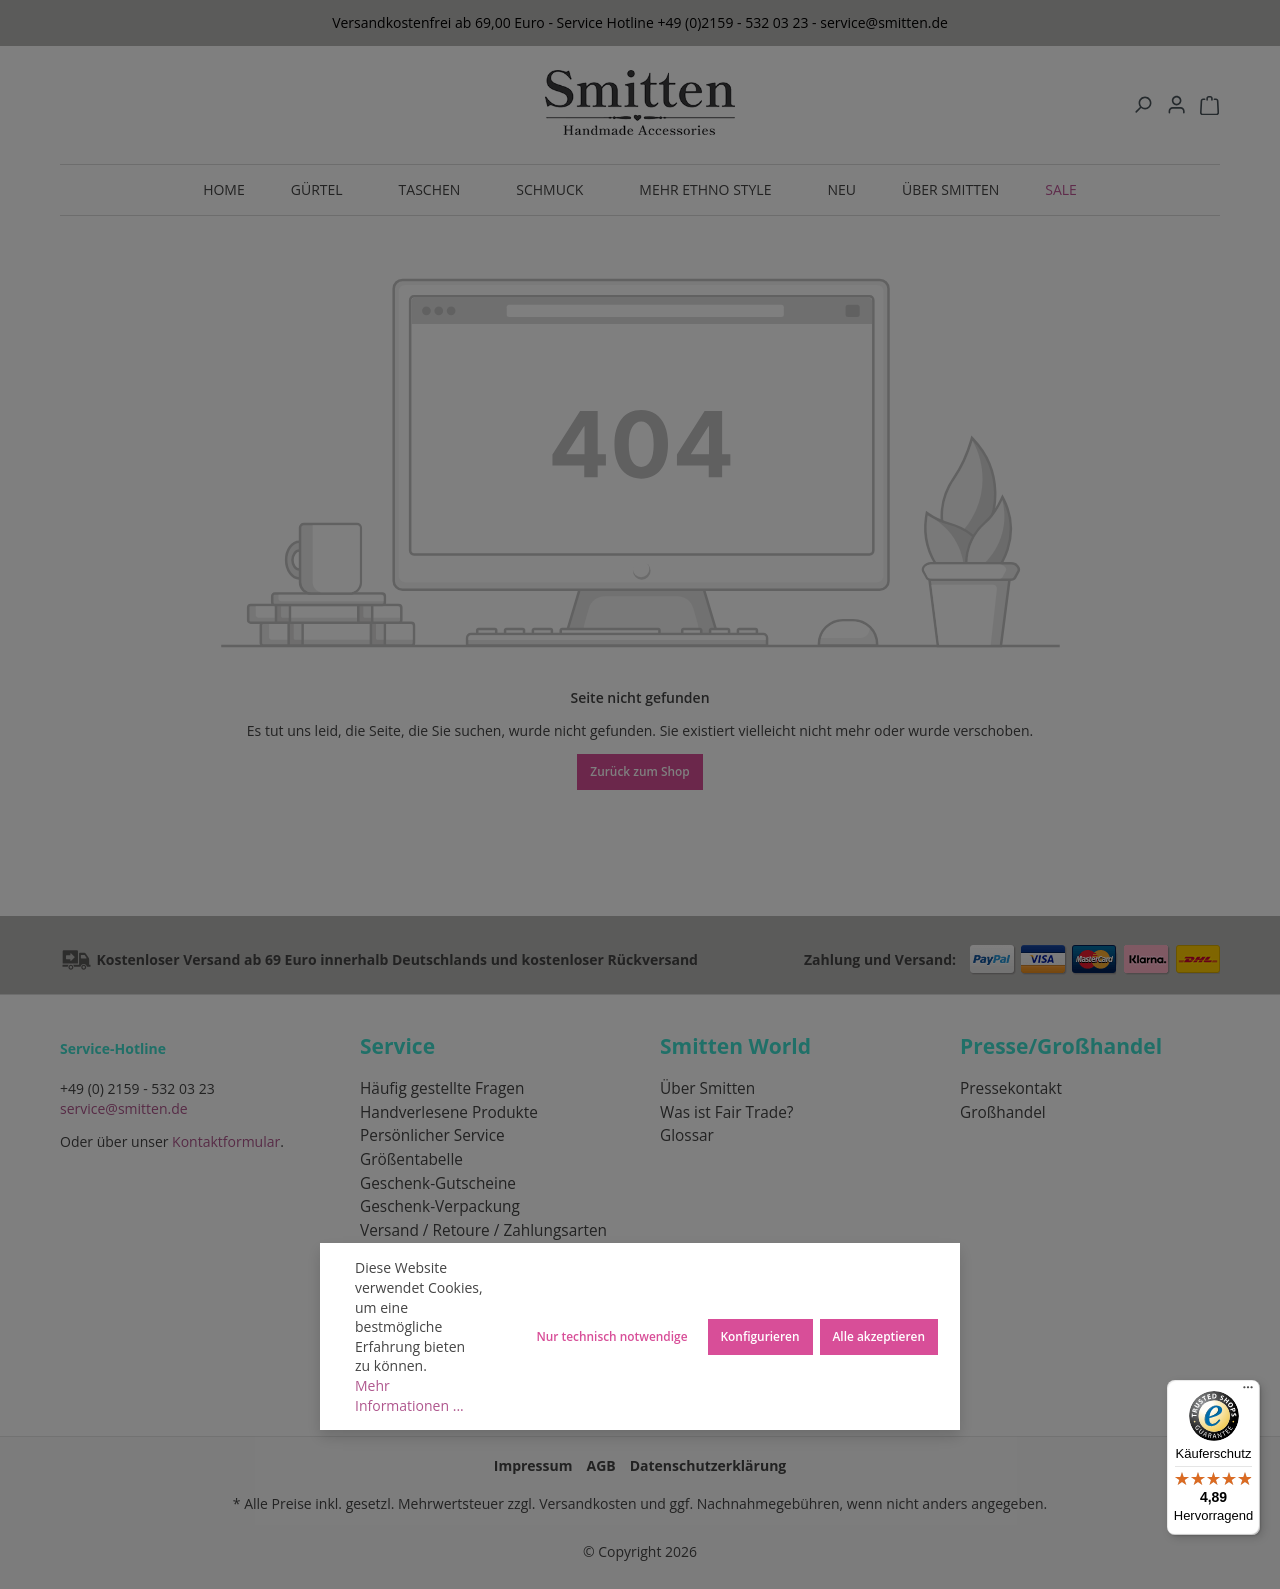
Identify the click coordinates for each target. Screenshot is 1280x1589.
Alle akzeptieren (879, 1336)
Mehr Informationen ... (409, 1395)
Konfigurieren (760, 1336)
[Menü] (1248, 1392)
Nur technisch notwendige (611, 1336)
